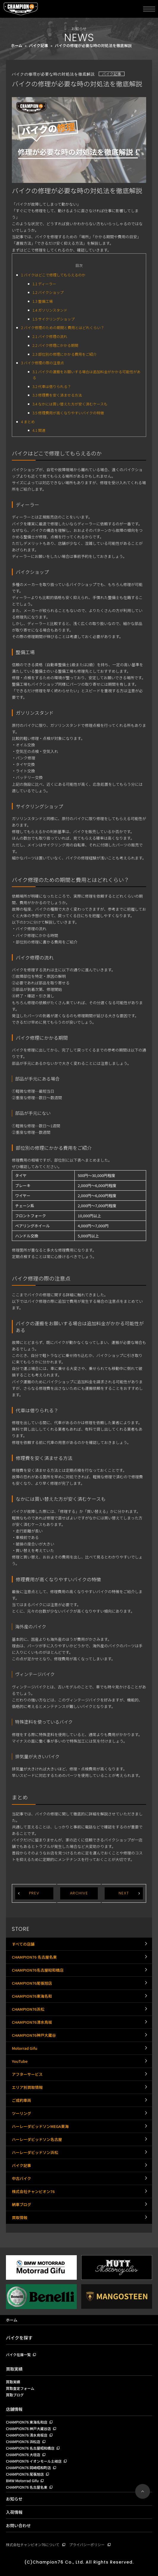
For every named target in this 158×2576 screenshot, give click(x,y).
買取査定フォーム (20, 2389)
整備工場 (43, 301)
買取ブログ (15, 2395)
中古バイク (21, 2178)
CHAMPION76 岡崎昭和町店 (28, 2468)
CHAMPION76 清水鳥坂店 (26, 2435)
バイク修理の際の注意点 (42, 363)
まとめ (28, 421)
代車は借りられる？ (52, 386)
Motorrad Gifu (24, 2048)
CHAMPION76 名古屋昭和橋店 (30, 2448)
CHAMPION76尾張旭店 (32, 1983)
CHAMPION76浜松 (28, 2009)
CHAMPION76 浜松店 (23, 2442)
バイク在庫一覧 (18, 2355)
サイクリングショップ (54, 319)
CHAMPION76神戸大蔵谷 (34, 2035)
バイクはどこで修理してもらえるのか (53, 275)
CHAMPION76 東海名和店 (26, 2422)
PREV (34, 1893)
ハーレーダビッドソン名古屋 (37, 2139)
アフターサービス (27, 2074)
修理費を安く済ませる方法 (57, 395)
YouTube (20, 2061)
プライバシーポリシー (87, 2544)
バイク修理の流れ (50, 336)
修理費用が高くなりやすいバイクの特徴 (68, 413)
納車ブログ (21, 2204)
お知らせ (14, 2499)
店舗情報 (14, 2409)
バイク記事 (38, 45)
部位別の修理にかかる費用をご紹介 (65, 354)
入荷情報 (14, 2512)
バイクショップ (48, 292)
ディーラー (44, 283)
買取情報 (19, 2217)
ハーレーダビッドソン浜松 (35, 2152)
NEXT (124, 1893)
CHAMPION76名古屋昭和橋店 (38, 1970)
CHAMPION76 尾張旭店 (25, 2474)
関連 (39, 430)
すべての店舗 (23, 1944)
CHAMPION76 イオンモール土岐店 (34, 2461)
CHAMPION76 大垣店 (23, 2455)
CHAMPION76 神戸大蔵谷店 (28, 2429)
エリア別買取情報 (27, 2087)
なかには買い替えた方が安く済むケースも (70, 404)
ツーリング (21, 2113)
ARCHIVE (79, 1893)
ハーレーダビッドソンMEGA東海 (40, 2126)
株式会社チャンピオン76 (33, 2191)
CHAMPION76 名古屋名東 (34, 1957)
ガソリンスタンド (50, 310)
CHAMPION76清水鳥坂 (32, 2022)
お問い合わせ (18, 2525)
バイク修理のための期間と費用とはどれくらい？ (62, 327)
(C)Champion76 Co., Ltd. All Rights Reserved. (79, 2562)
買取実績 (14, 2369)
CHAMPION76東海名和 (32, 1996)
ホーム (17, 45)
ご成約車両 (21, 2100)
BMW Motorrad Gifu (22, 2481)
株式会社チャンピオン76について (32, 2544)
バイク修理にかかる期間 (56, 345)
